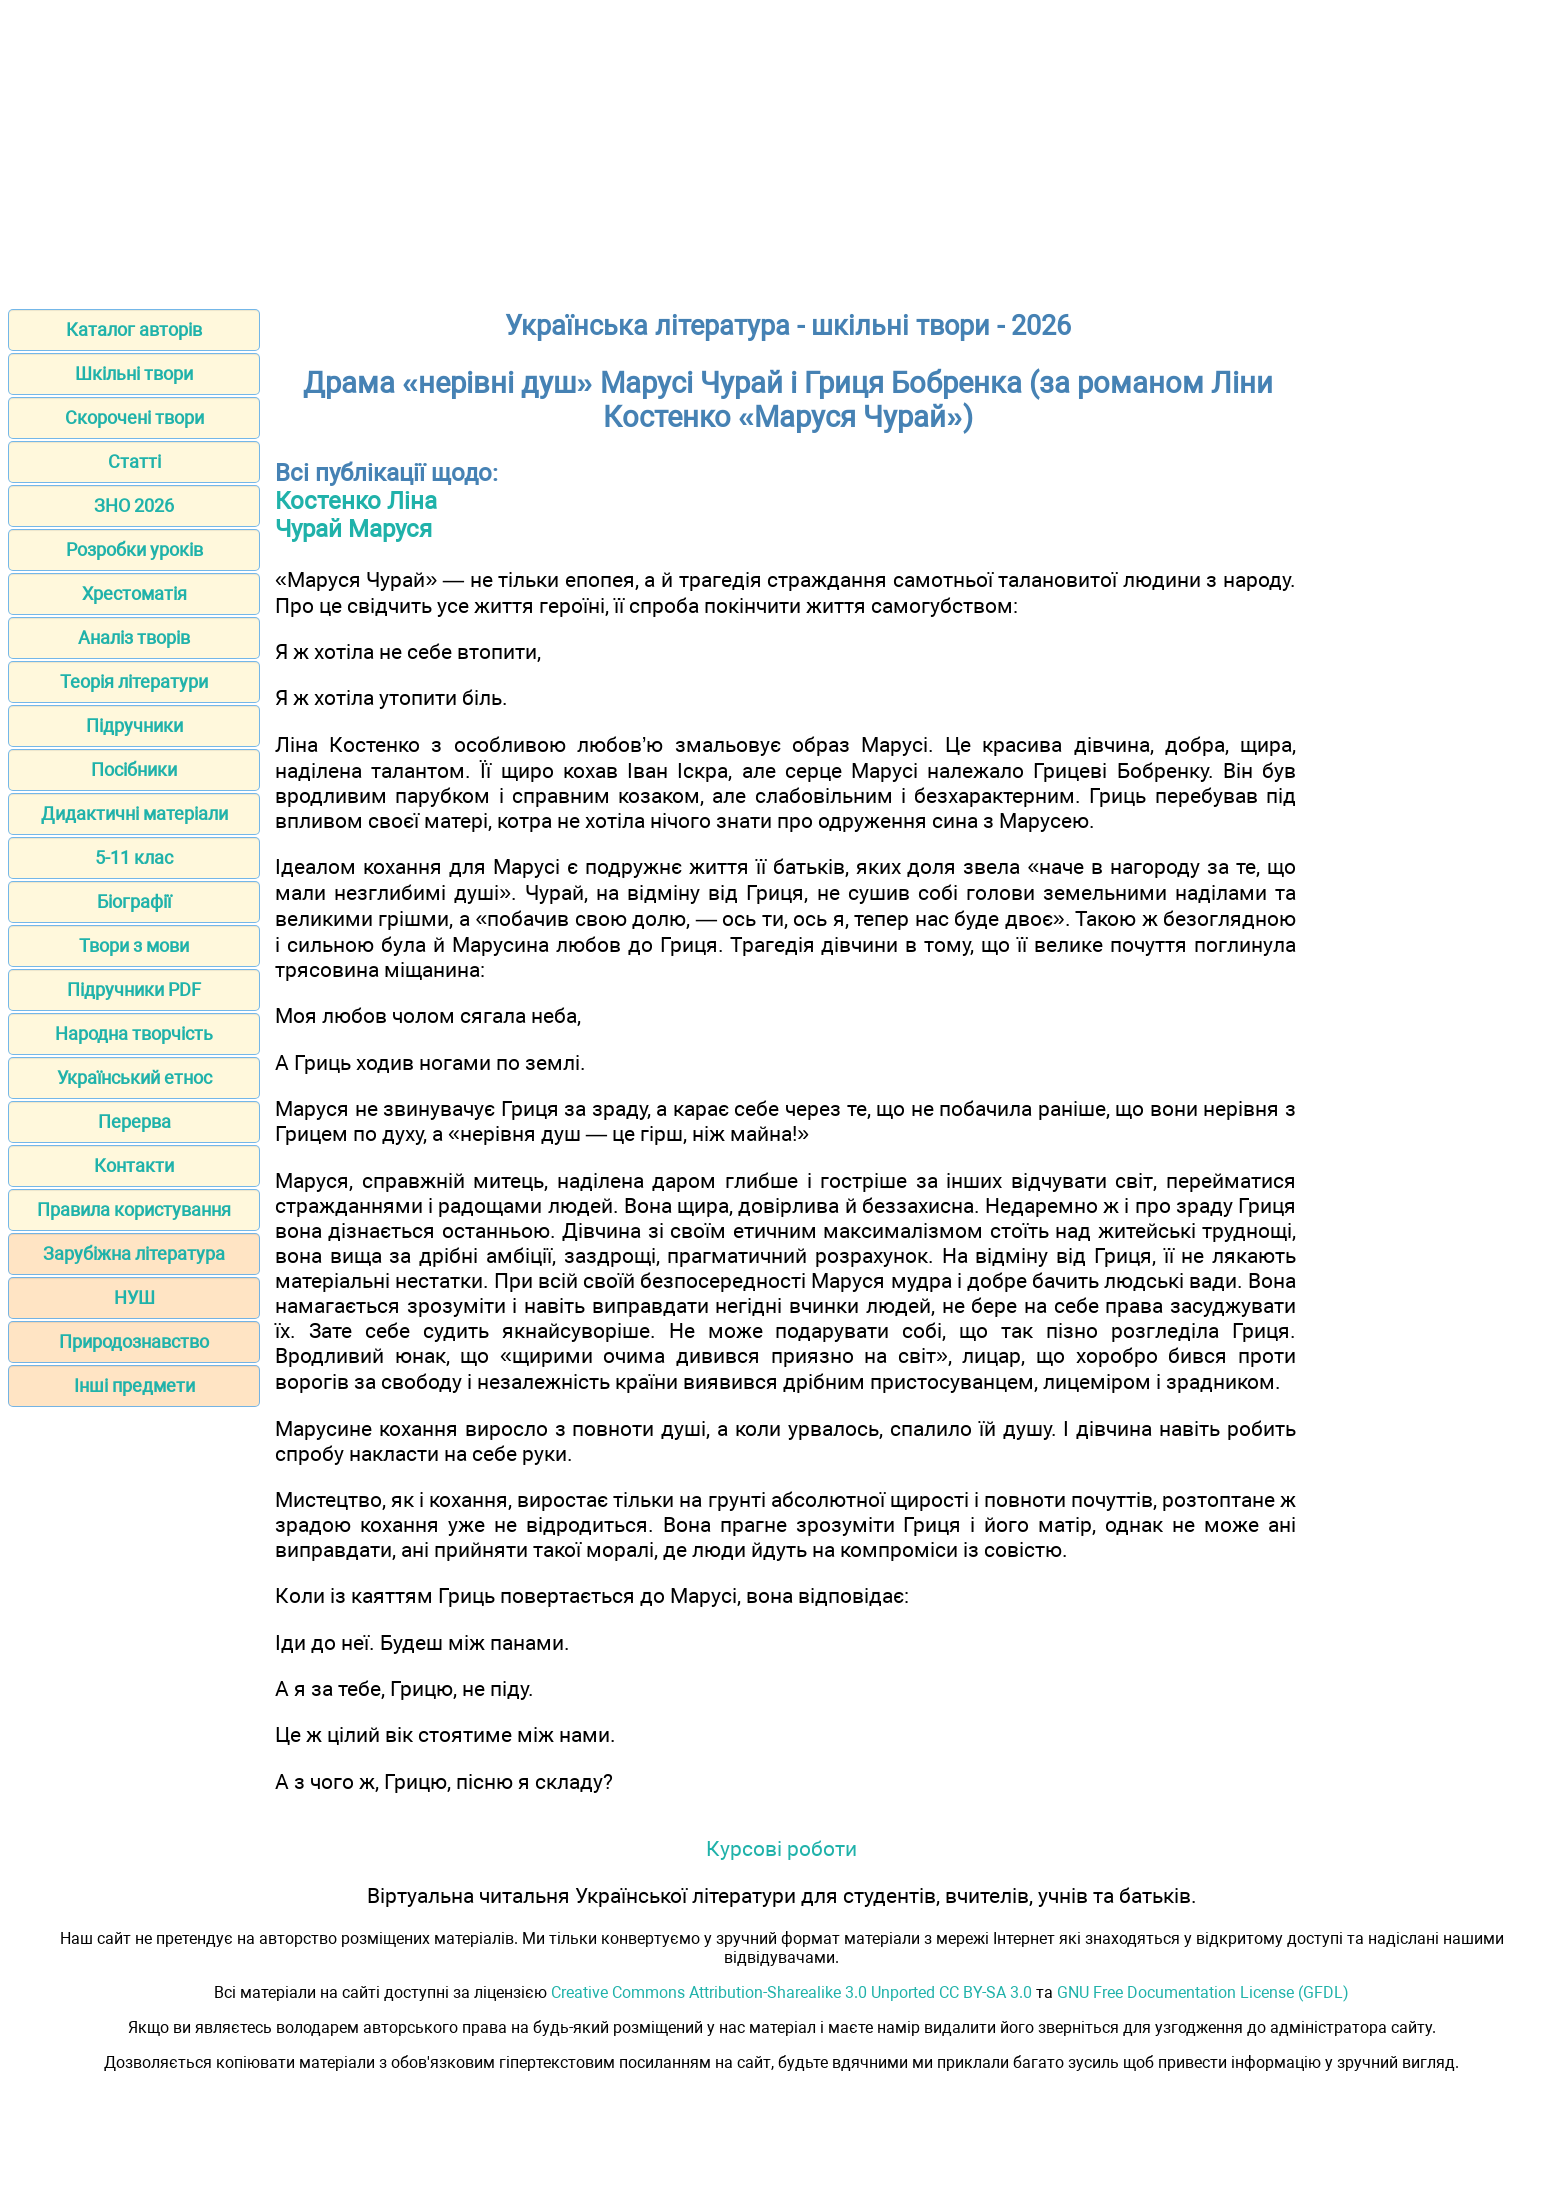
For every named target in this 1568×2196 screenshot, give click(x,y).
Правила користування (134, 1209)
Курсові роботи (781, 1848)
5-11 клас (134, 857)
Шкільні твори (134, 373)
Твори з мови (134, 945)
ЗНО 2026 (134, 505)
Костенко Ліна (356, 501)
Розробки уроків (134, 549)
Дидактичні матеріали (134, 813)
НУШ (134, 1297)
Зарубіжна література (134, 1253)
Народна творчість (134, 1033)
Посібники (134, 769)
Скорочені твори (134, 417)
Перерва (134, 1121)
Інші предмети (134, 1385)
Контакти (134, 1165)
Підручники (134, 725)
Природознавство (134, 1341)
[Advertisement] (784, 148)
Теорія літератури (134, 681)
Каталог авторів (134, 329)
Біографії (134, 901)
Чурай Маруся (353, 529)
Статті (134, 461)
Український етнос (134, 1077)
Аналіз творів (134, 637)
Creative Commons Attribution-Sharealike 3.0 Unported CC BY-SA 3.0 (791, 1992)
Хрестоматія (134, 593)
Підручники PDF (134, 989)
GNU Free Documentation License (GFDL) (1203, 1992)
